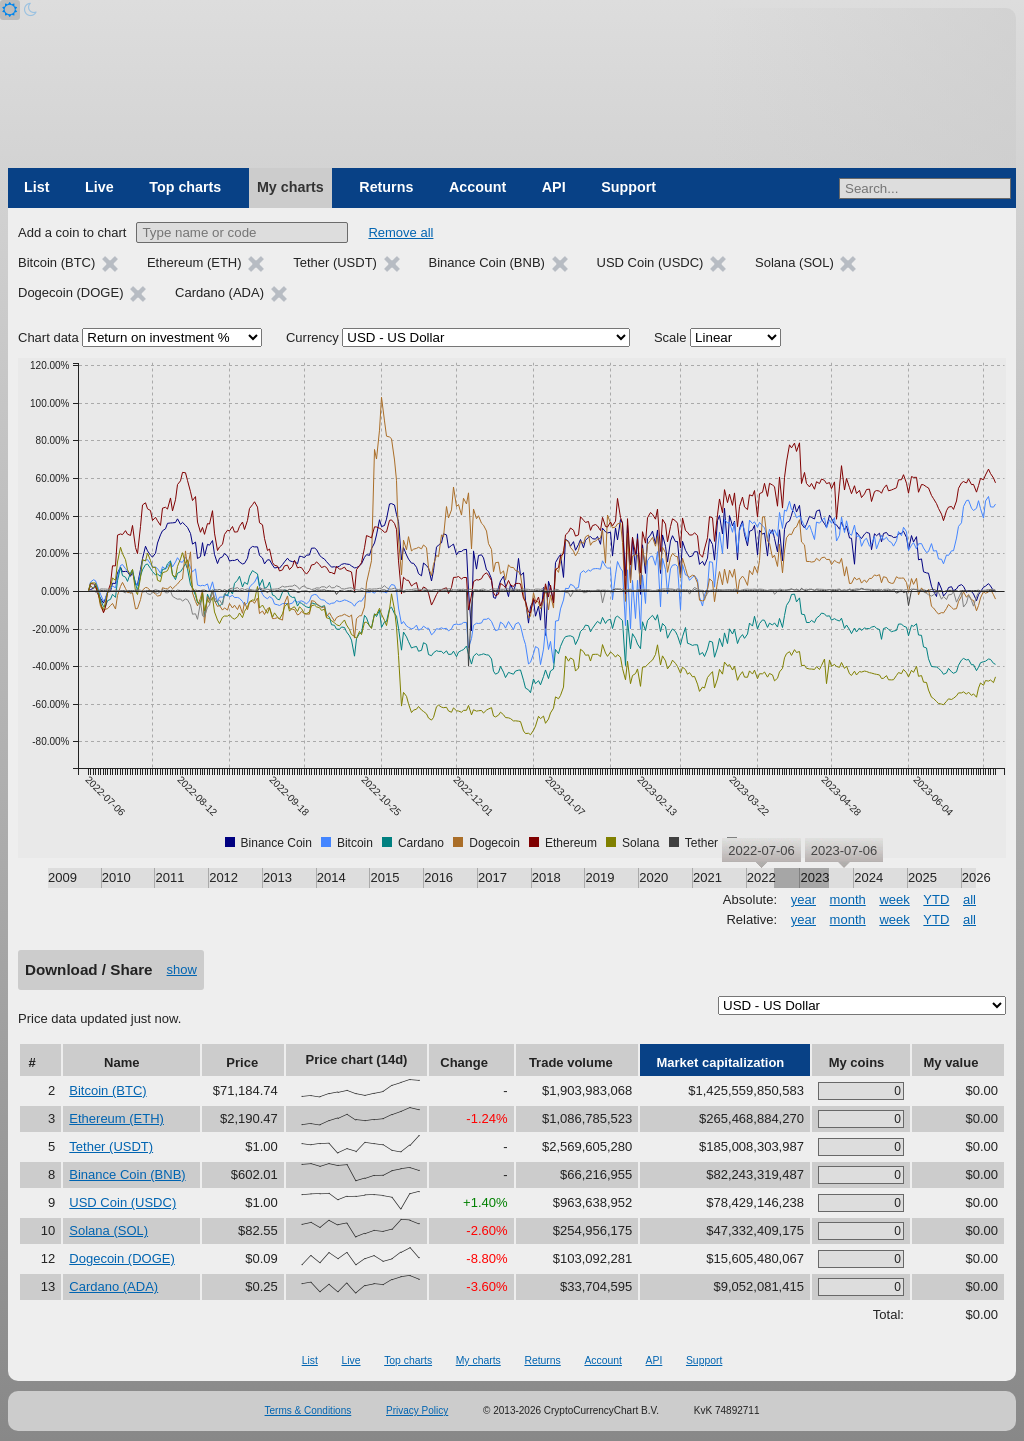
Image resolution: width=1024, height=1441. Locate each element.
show (182, 969)
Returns (386, 187)
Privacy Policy (417, 1410)
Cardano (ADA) (113, 1286)
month (848, 899)
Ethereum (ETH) (116, 1118)
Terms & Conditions (308, 1410)
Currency (312, 337)
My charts (290, 187)
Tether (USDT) (111, 1146)
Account (477, 187)
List (36, 187)
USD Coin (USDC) (122, 1202)
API (554, 187)
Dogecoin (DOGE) (121, 1258)
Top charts (185, 187)
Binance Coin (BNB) (127, 1174)
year (803, 899)
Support (628, 187)
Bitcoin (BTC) (107, 1090)
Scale (670, 337)
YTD (936, 899)
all (969, 899)
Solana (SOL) (108, 1230)
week (894, 899)
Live (99, 187)
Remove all (400, 232)
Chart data (48, 337)
